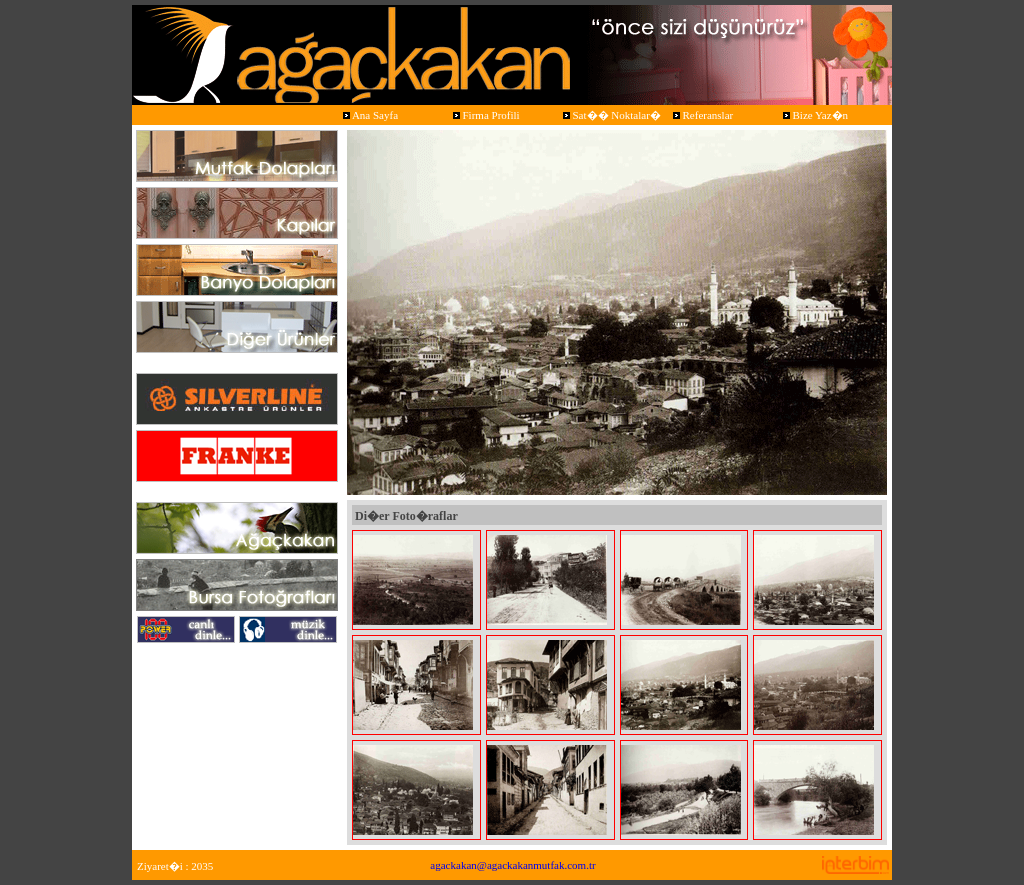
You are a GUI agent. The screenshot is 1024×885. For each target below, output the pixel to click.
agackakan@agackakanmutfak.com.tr (512, 865)
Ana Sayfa (369, 115)
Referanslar (701, 115)
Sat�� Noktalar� (610, 115)
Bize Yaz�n (814, 115)
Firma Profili (485, 115)
